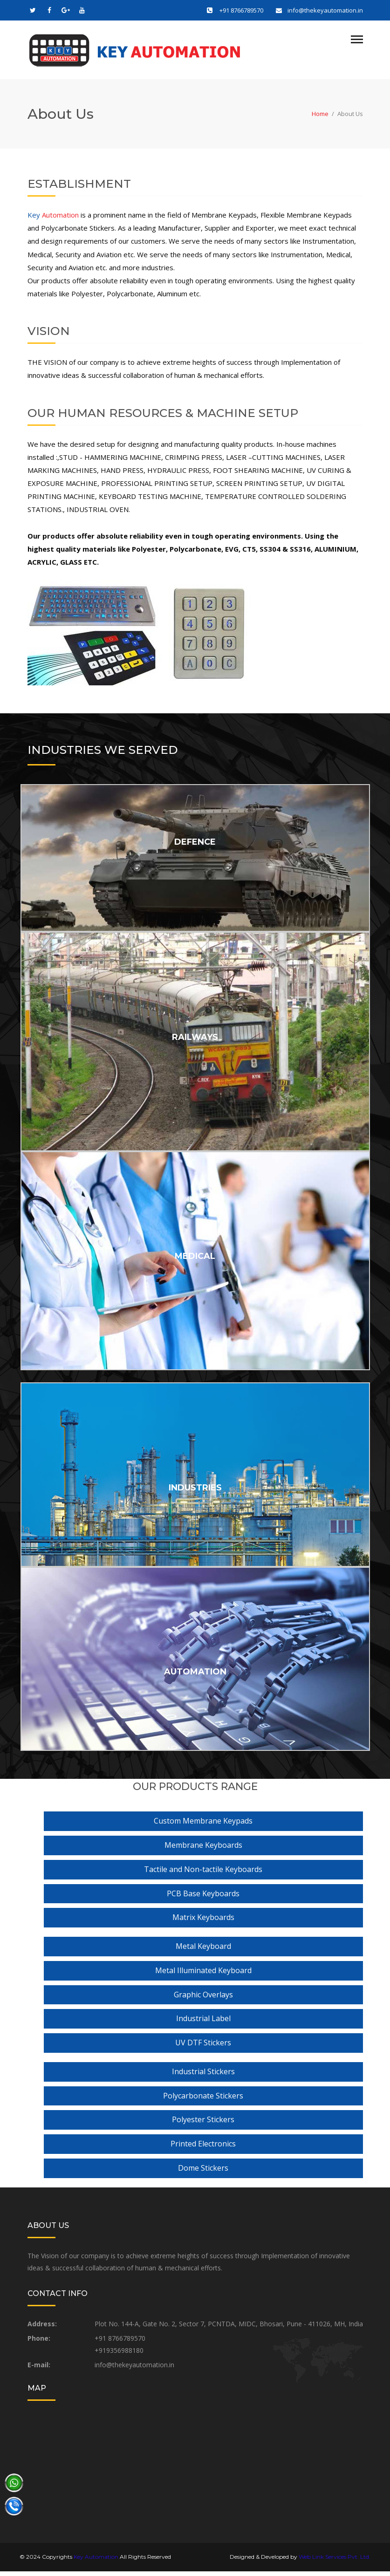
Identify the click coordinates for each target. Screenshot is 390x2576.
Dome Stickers (203, 2172)
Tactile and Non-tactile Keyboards (203, 1874)
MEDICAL (195, 1261)
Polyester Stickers (203, 2124)
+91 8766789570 (241, 10)
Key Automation (96, 2561)
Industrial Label (203, 2023)
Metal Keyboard (203, 1951)
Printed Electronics (203, 2148)
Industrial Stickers (203, 2076)
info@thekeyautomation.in (325, 10)
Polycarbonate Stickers (203, 2100)
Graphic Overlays (203, 1999)
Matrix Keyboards (203, 1922)
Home (320, 119)
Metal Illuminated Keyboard (203, 1975)
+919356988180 (119, 2355)
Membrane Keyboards (203, 1850)
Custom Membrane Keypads (203, 1826)
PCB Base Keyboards (203, 1898)
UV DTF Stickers (203, 2047)
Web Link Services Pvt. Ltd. (334, 2561)
